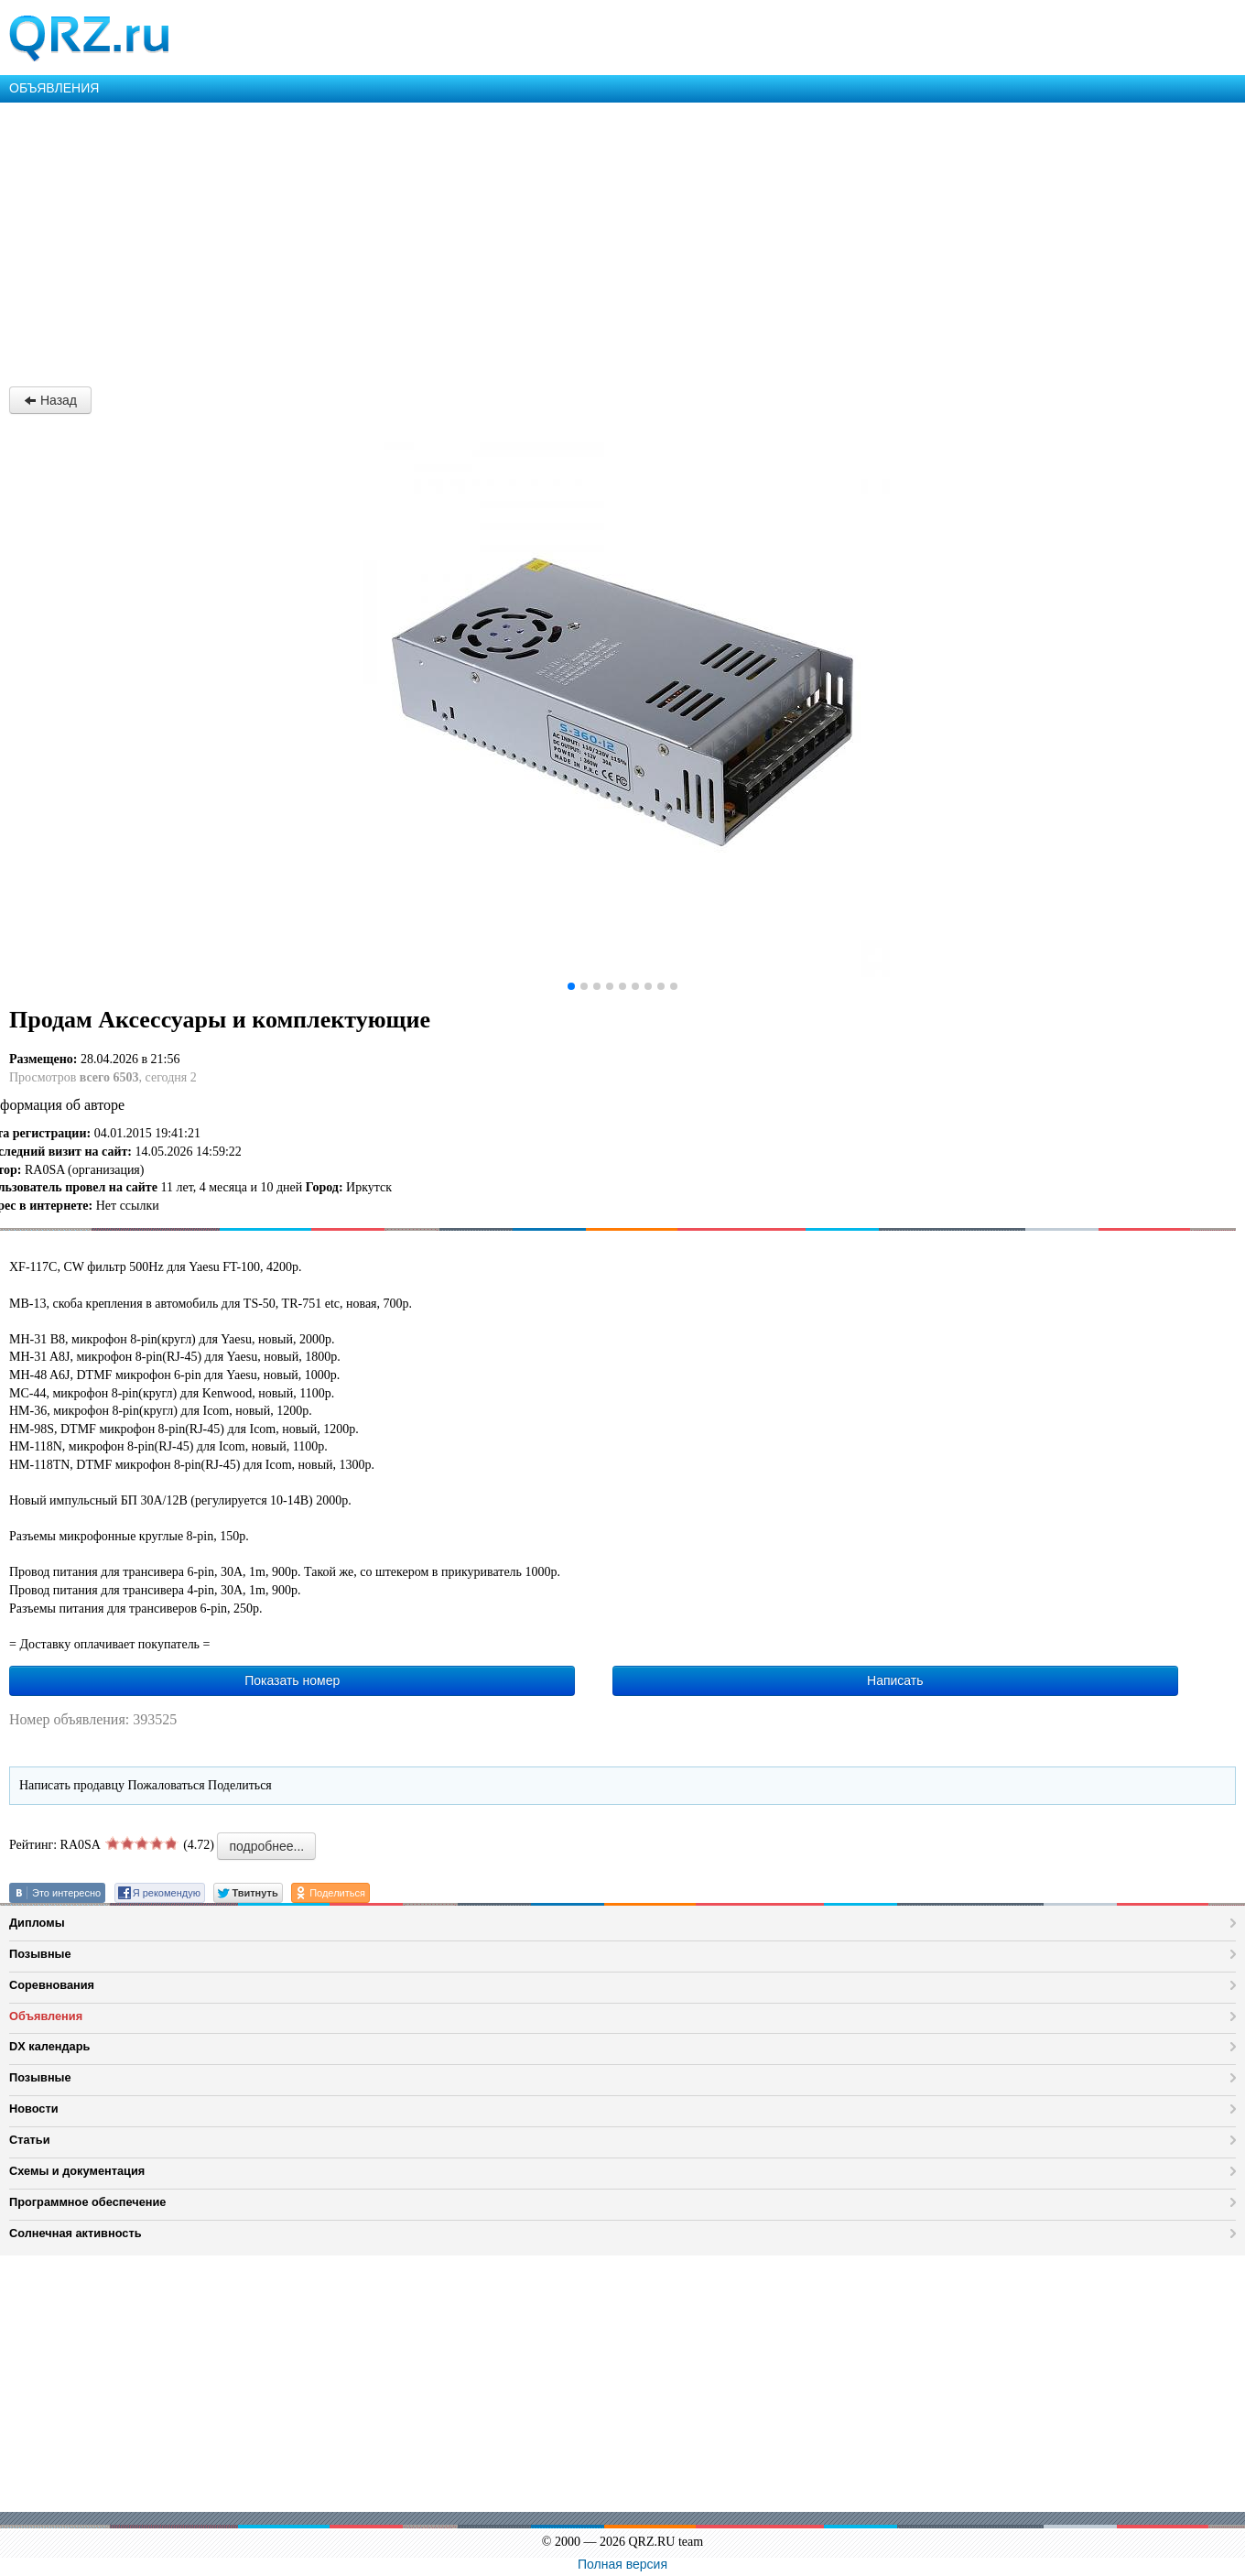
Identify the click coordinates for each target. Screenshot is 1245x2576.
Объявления (45, 2016)
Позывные (40, 1954)
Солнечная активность (75, 2233)
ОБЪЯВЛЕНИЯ (54, 88)
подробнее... (266, 1846)
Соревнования (51, 1985)
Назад (50, 400)
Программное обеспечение (87, 2202)
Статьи (29, 2140)
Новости (34, 2108)
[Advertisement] (549, 240)
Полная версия (622, 2564)
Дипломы (37, 1922)
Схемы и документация (77, 2171)
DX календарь (49, 2046)
